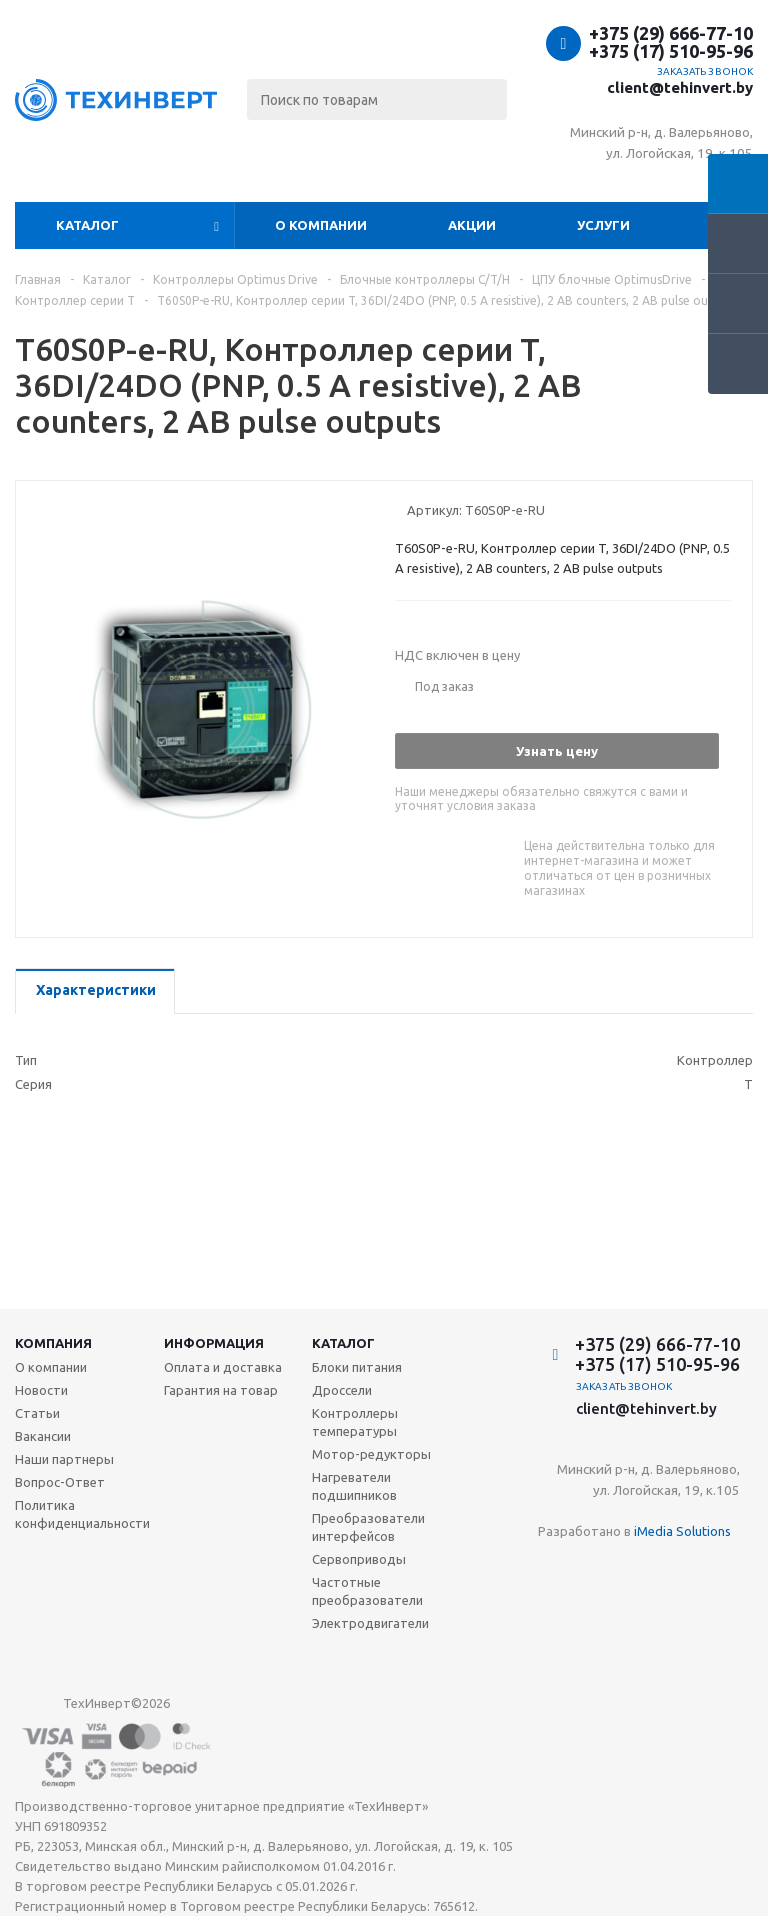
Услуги (603, 225)
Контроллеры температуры (355, 1422)
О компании (321, 225)
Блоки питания (357, 1367)
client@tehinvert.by (680, 87)
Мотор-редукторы (371, 1454)
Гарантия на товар (221, 1390)
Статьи (37, 1413)
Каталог (87, 225)
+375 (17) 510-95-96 (671, 51)
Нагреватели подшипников (354, 1486)
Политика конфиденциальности (82, 1514)
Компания (53, 1343)
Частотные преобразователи (367, 1591)
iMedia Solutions (682, 1531)
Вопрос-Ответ (60, 1482)
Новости (41, 1390)
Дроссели (342, 1390)
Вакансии (43, 1436)
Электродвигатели (370, 1623)
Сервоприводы (359, 1559)
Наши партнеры (64, 1459)
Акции (472, 225)
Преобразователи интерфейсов (368, 1527)
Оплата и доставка (223, 1367)
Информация (214, 1343)
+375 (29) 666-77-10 (671, 33)
